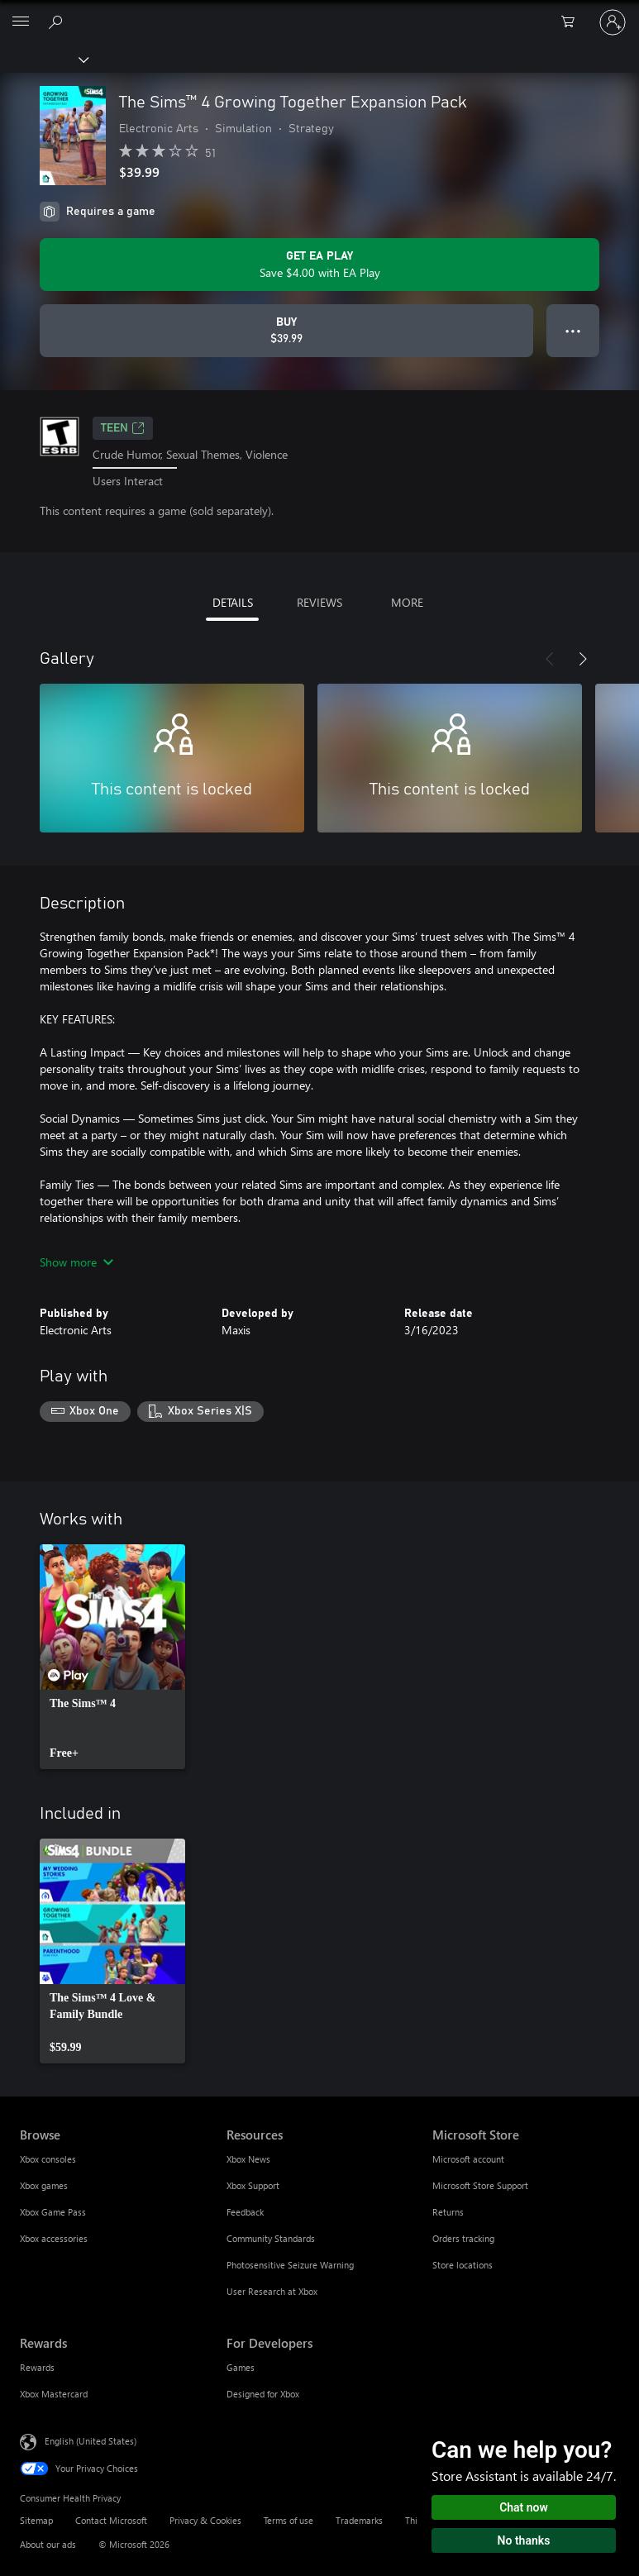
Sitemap (36, 2520)
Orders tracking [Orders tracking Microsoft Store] (463, 2238)
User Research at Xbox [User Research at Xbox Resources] (272, 2291)
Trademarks (359, 2520)
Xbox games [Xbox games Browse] (44, 2185)
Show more (76, 1262)
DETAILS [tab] (232, 602)
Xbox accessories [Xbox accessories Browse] (54, 2238)
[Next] (582, 658)
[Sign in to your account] (612, 22)
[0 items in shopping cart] (573, 22)
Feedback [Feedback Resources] (245, 2211)
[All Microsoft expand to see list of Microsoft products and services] (21, 22)
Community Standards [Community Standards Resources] (271, 2238)
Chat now (523, 2507)
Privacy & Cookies (205, 2520)
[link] (112, 1656)
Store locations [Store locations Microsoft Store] (462, 2264)
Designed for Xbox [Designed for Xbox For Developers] (263, 2393)
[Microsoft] (319, 12)
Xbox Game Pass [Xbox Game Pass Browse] (53, 2211)
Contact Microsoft (111, 2520)
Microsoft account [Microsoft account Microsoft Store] (468, 2159)
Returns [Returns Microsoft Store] (448, 2211)
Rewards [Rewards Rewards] (37, 2367)
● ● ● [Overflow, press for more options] (573, 330)
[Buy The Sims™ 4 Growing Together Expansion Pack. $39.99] (286, 330)
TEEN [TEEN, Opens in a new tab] (123, 428)
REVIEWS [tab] (319, 602)
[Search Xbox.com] (58, 21)
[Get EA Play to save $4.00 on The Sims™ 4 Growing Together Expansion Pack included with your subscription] (319, 264)
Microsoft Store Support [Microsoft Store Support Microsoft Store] (480, 2185)
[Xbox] (43, 59)
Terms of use (288, 2520)
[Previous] (549, 658)
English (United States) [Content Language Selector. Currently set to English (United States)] (90, 2440)
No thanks (524, 2540)
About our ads (48, 2544)
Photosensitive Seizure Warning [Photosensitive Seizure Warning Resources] (290, 2264)
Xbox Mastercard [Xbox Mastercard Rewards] (54, 2393)
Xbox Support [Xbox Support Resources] (253, 2185)
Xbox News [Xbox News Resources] (248, 2159)
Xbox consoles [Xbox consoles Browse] (48, 2159)
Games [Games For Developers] (241, 2367)
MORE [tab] (407, 602)
